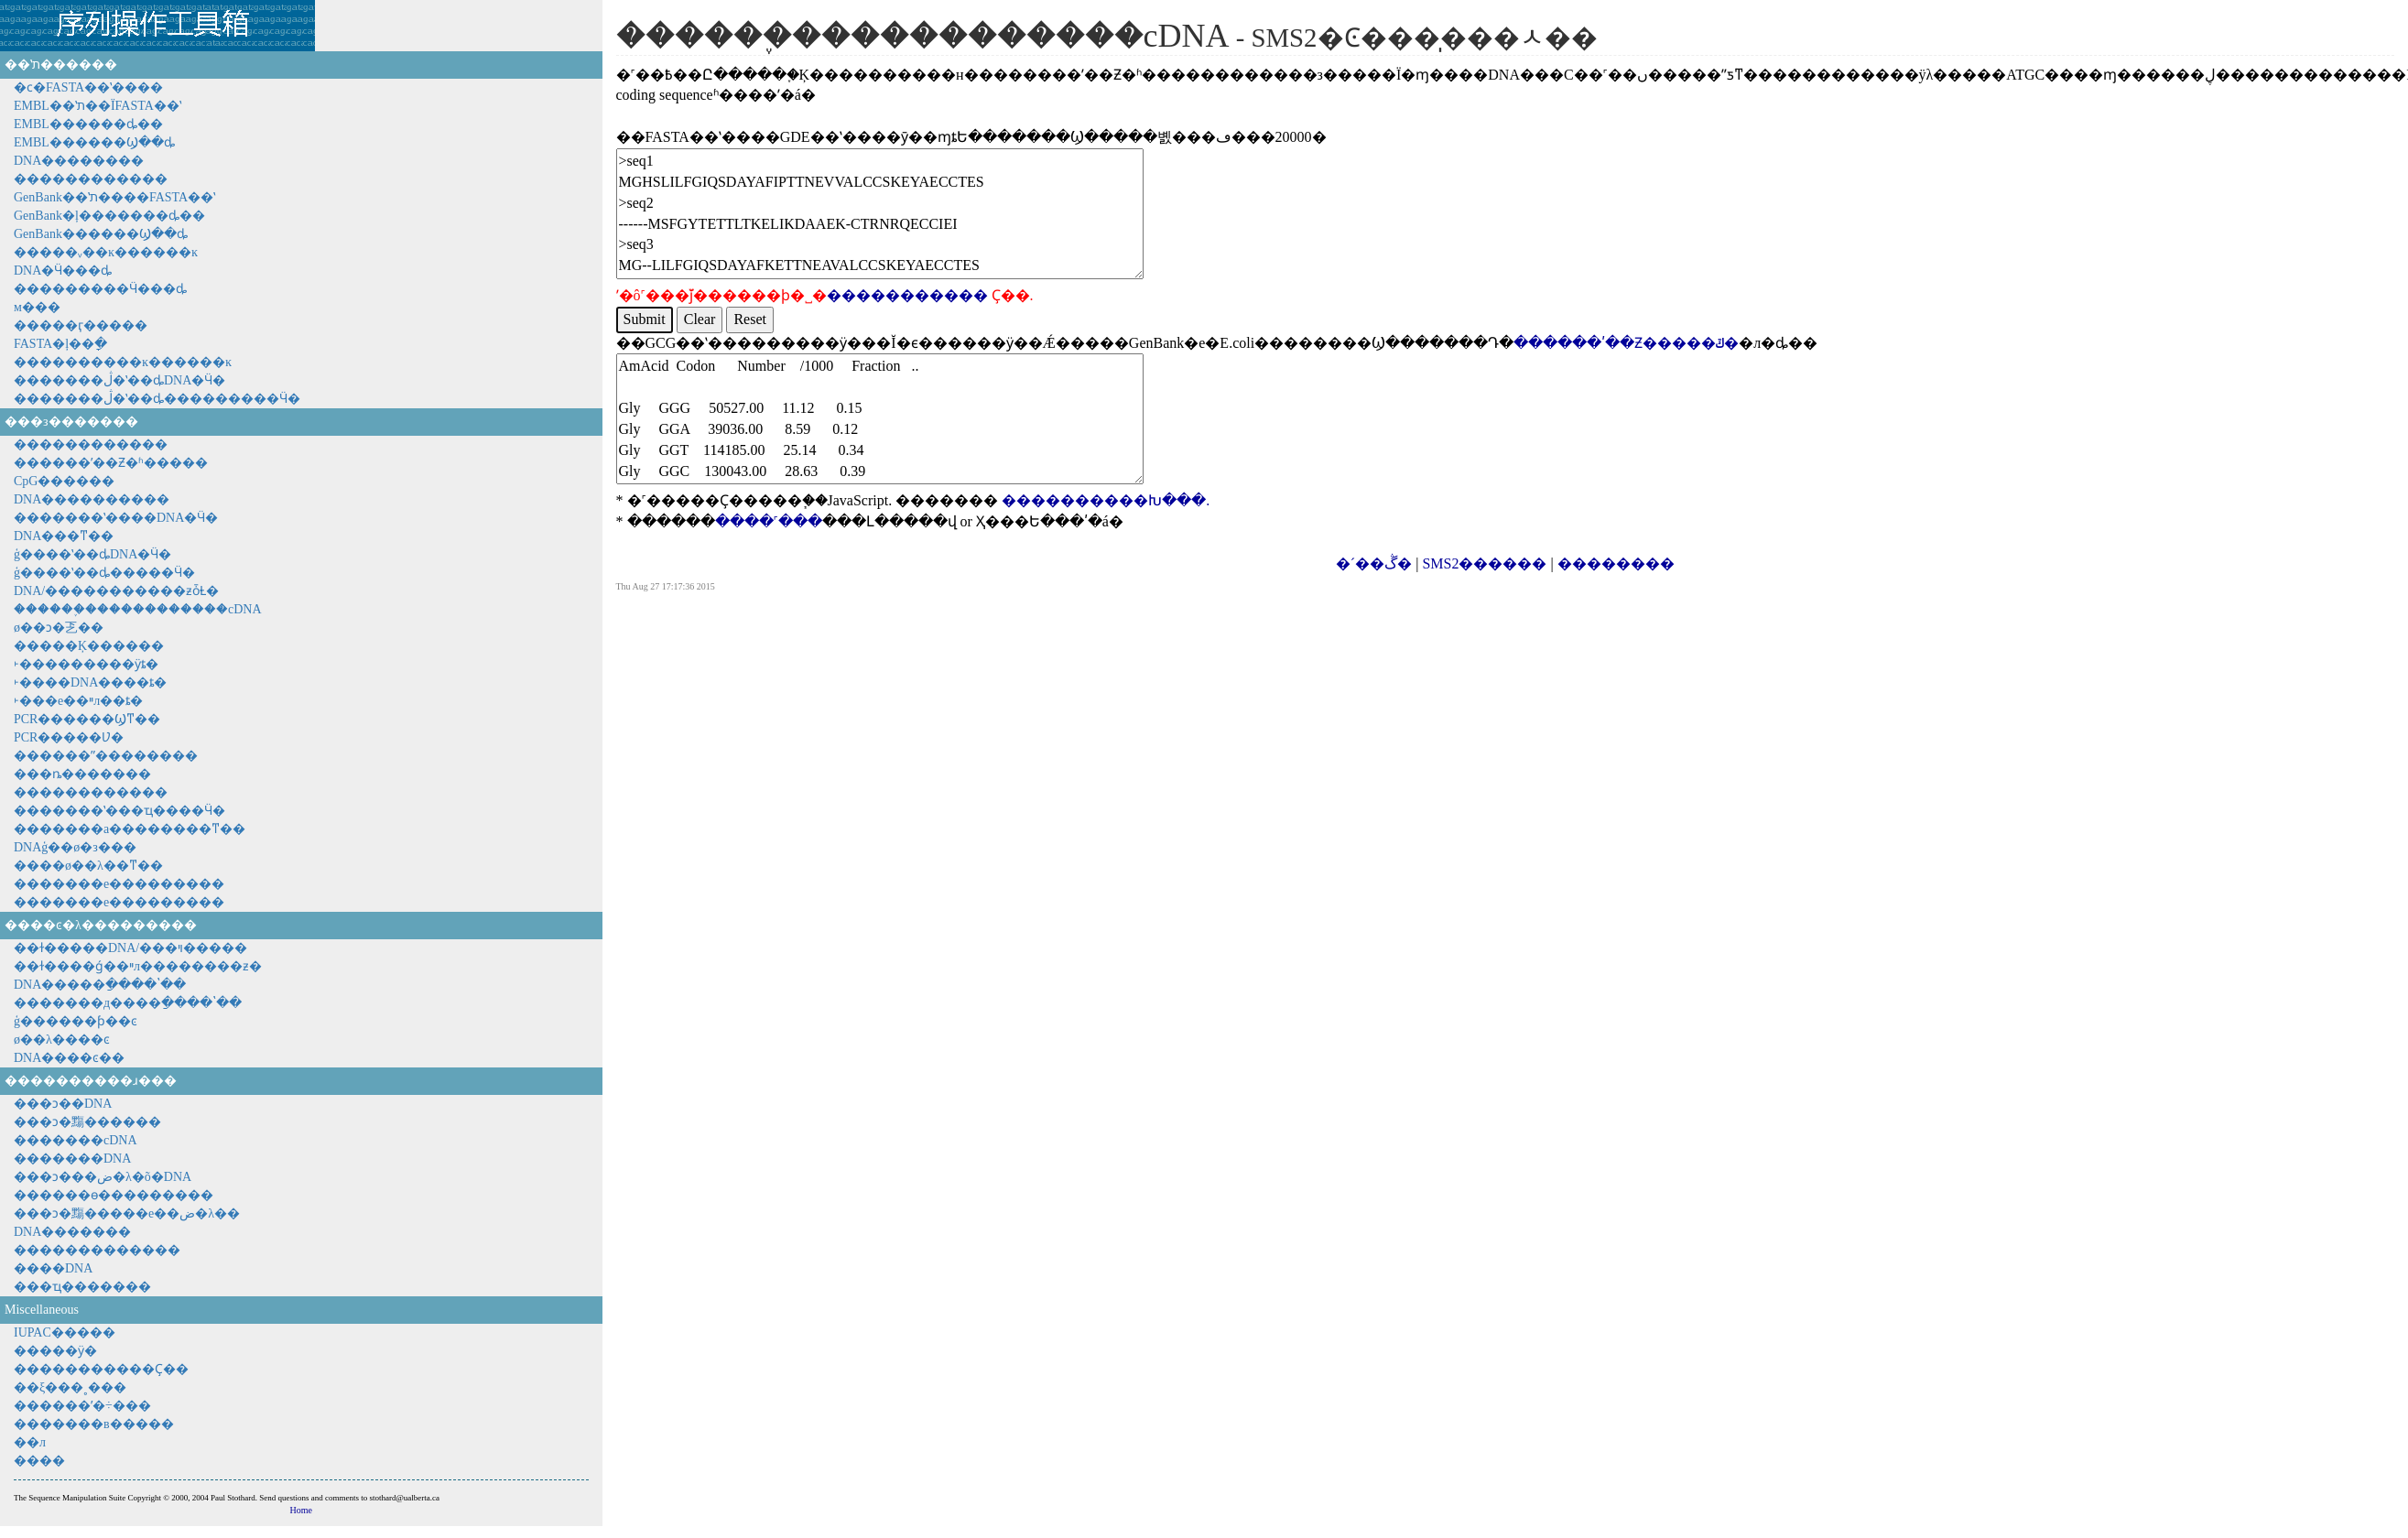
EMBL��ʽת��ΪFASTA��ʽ (97, 106)
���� (39, 1461)
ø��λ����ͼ (62, 1039)
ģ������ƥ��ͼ (75, 1021)
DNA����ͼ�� (69, 1058)
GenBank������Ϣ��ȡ (101, 234)
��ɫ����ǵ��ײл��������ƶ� (138, 966)
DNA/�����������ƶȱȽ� (116, 591)
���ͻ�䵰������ (87, 1122)
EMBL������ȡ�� (88, 124)
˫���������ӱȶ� (86, 664)
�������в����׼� (94, 1424)
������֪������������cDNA (138, 609)
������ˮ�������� (106, 756)
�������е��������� (119, 884)
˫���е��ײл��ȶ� (78, 701)
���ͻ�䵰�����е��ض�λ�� (127, 1213)
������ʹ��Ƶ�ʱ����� (111, 463)
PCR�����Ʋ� (69, 737)
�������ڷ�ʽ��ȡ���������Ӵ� (157, 399)
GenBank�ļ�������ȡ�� (109, 215)
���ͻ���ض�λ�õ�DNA (102, 1177)
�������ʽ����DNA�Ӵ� (116, 518)
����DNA (53, 1268)
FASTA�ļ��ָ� (60, 344)
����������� (907, 295)
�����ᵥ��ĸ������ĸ (106, 252)
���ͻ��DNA (63, 1103)
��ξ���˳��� (70, 1387)
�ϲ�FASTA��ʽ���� (88, 87)
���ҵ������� (82, 1287)
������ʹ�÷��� (82, 1406)
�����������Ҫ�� (101, 1369)
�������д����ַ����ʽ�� (128, 1003)
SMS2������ (1484, 563)
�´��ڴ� (1374, 563)
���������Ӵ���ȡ (100, 289)
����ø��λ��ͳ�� (88, 865)
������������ (91, 179)
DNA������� (72, 1232)
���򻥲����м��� (37, 307)
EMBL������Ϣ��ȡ (94, 142)
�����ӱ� (55, 1351)
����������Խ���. (1105, 500)
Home (301, 1510)
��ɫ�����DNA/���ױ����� (130, 948)
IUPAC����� (64, 1332)
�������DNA (72, 1158)
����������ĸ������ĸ (123, 362)
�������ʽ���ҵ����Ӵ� (119, 811)
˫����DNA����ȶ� (90, 682)
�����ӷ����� (80, 325)
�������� (1616, 563)
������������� (97, 1250)
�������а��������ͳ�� (129, 829)
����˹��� (768, 521)
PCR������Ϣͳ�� (87, 719)
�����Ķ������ (89, 646)
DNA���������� (91, 499)
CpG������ (64, 481)
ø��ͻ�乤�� (58, 627)
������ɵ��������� (113, 1195)
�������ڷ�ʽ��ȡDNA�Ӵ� (119, 380)
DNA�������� (79, 161)
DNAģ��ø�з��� (75, 847)
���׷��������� (91, 792)
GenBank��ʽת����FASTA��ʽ (114, 197)
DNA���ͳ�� (64, 536)
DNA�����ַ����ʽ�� (100, 984)
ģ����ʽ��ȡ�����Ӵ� (104, 572)
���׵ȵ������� (82, 774)
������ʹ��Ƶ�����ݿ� (1626, 343)
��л (30, 1442)
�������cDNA (75, 1140)
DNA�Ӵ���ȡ (63, 270)
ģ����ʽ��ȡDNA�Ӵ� (92, 554)
